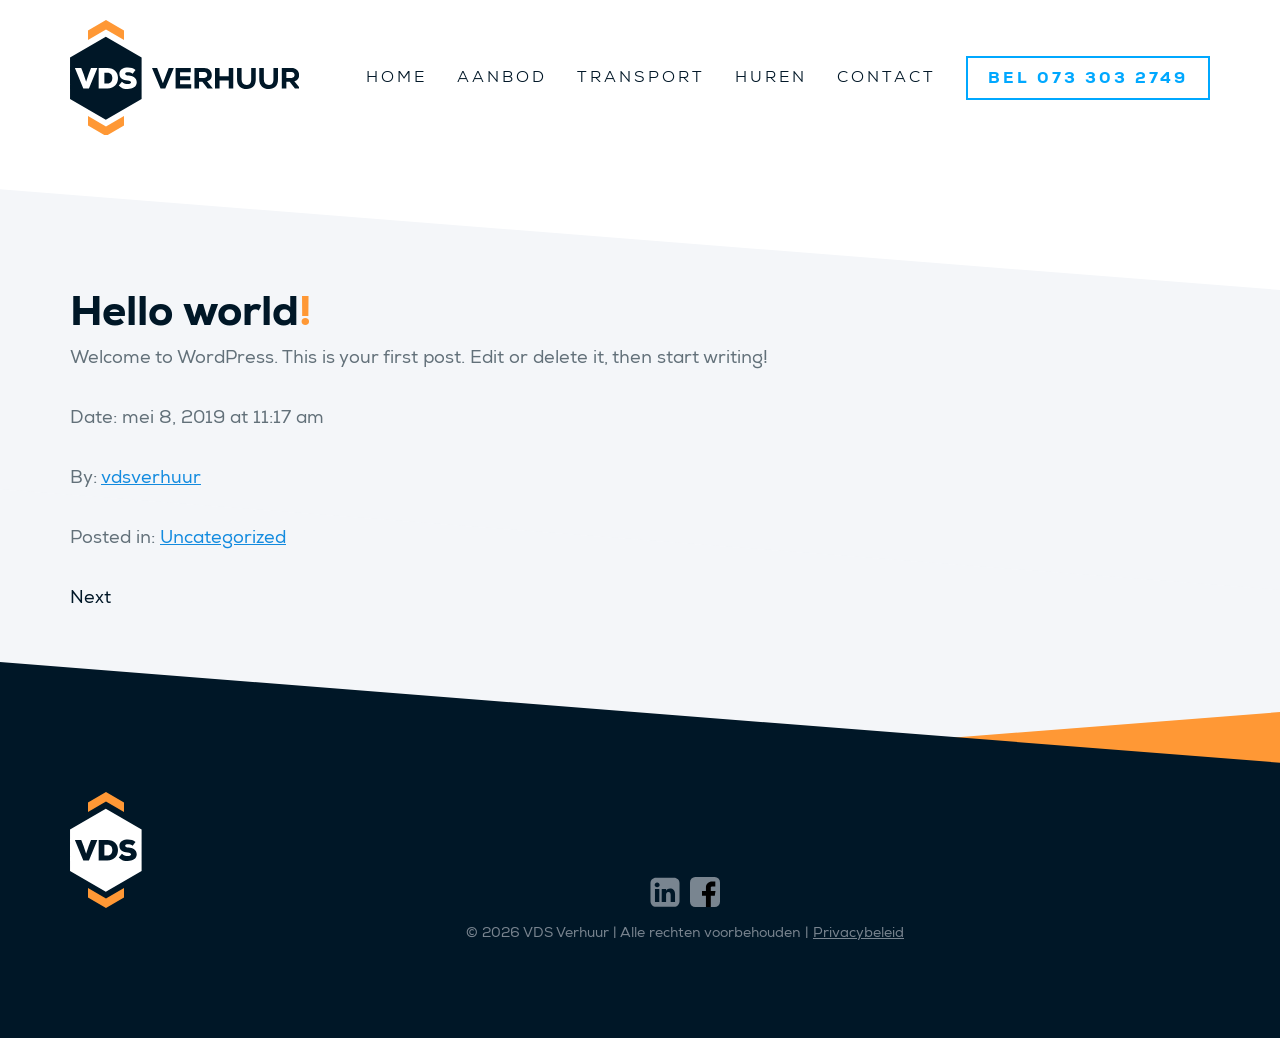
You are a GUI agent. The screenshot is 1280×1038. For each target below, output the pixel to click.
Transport (641, 76)
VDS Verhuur (184, 77)
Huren (771, 76)
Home (396, 76)
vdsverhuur (151, 477)
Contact (886, 76)
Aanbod (502, 76)
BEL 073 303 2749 (1088, 77)
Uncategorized (223, 537)
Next (90, 597)
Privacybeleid (858, 932)
